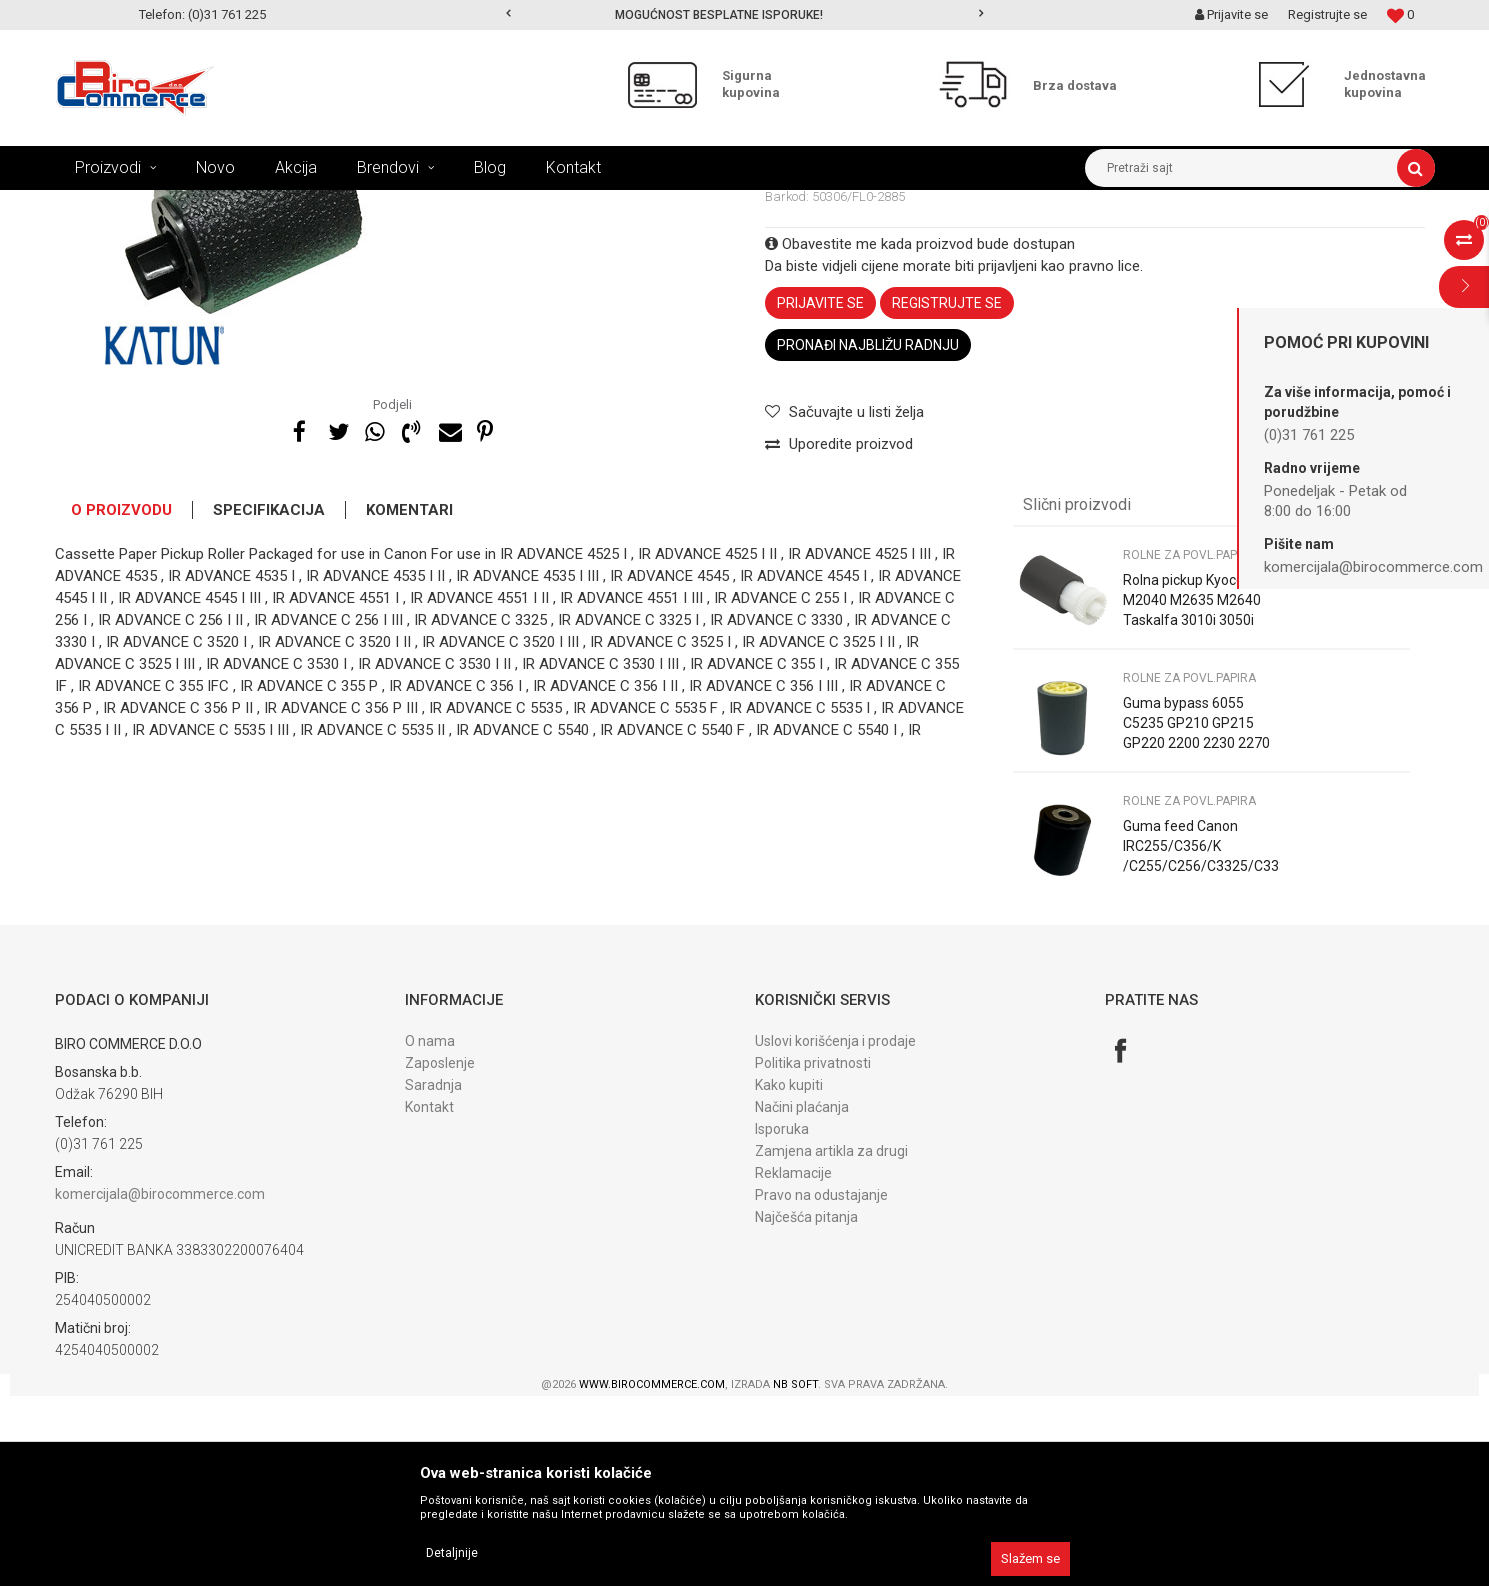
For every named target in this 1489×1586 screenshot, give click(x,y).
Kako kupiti (789, 1275)
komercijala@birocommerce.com (160, 1384)
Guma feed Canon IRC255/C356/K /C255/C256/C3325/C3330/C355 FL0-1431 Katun (1201, 1046)
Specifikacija (269, 700)
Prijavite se (820, 493)
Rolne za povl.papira (620, 205)
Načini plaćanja (802, 1297)
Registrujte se (1327, 14)
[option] (744, 15)
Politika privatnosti (813, 1253)
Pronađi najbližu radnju (868, 535)
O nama (430, 1231)
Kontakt (429, 1297)
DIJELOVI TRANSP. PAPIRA (473, 205)
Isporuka (782, 1319)
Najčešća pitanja (806, 1407)
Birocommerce (96, 205)
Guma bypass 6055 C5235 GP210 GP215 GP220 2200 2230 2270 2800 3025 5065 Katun (1196, 923)
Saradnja (433, 1275)
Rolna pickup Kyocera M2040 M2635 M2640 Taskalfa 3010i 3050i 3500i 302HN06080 (1192, 800)
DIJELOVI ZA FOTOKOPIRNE (305, 205)
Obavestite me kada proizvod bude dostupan (920, 434)
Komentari (409, 700)
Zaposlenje (440, 1253)
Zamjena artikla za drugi (831, 1341)
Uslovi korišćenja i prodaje (835, 1231)
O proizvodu (121, 700)
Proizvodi (183, 205)
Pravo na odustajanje (821, 1385)
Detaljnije (452, 1553)
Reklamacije (793, 1363)
